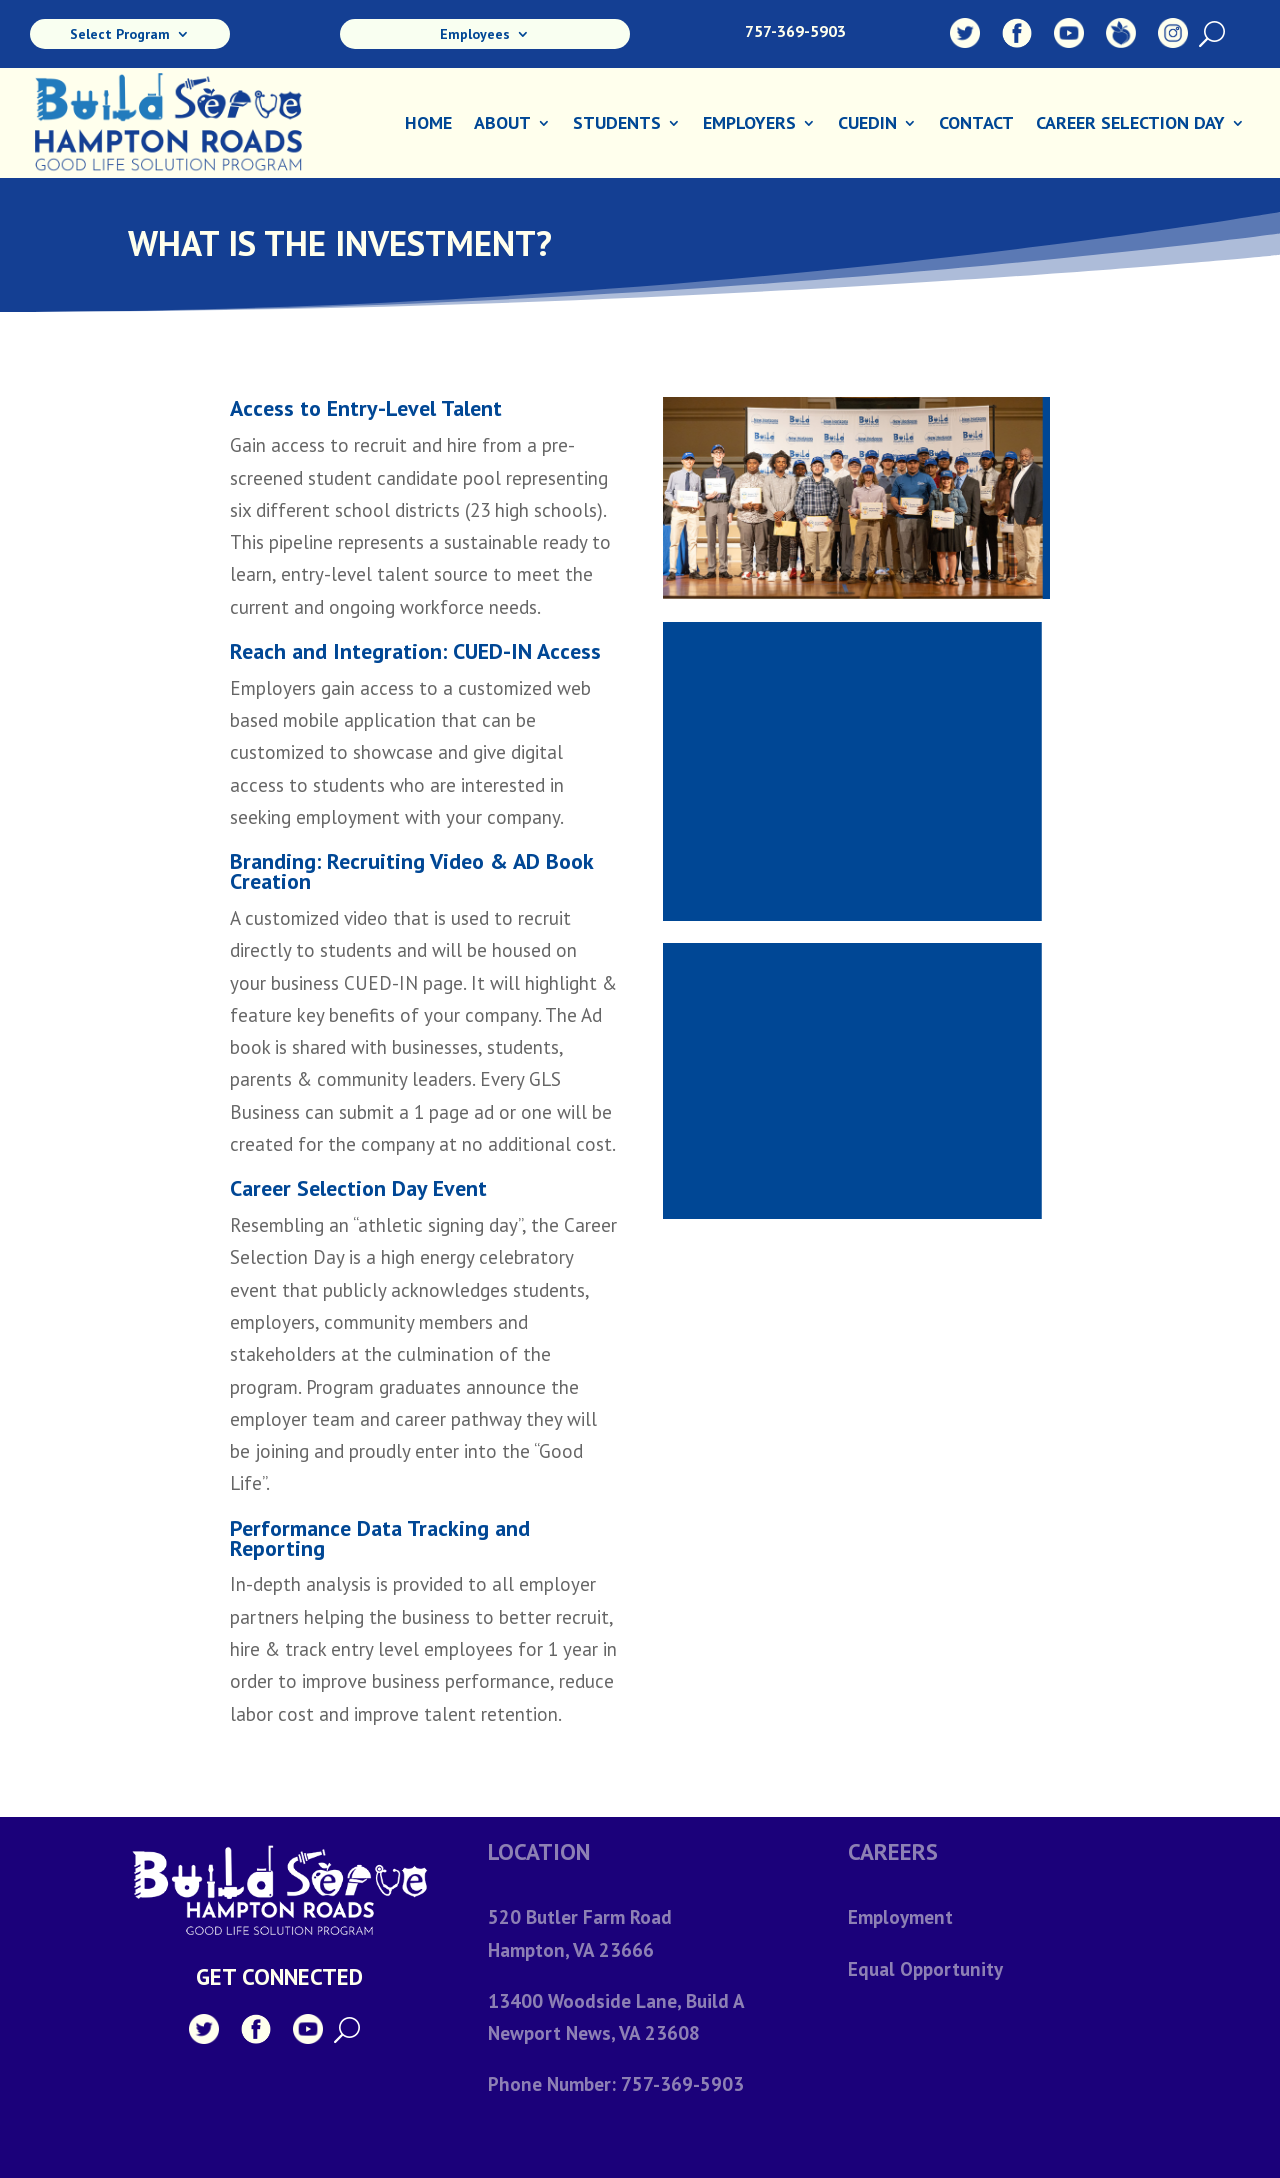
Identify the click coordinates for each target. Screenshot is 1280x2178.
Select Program (120, 35)
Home (428, 125)
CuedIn (867, 125)
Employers (749, 125)
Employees (475, 35)
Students (617, 125)
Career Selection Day (1130, 125)
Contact (976, 125)
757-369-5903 (795, 31)
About (502, 125)
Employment (900, 1917)
